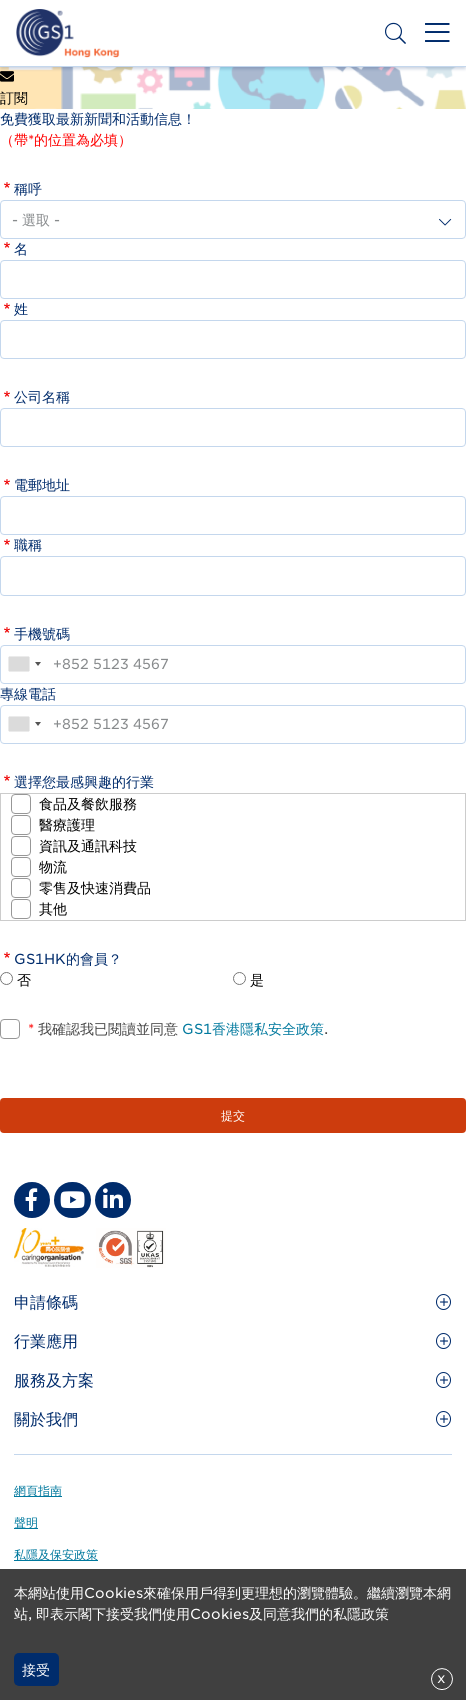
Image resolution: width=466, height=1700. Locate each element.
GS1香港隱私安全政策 (251, 1029)
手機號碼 (42, 634)
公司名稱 (42, 397)
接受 (36, 1670)
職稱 (28, 545)
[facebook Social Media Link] (32, 1200)
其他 (53, 909)
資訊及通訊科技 (88, 846)
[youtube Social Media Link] (72, 1200)
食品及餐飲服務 (88, 804)
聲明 (26, 1522)
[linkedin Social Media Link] (113, 1200)
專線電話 (28, 694)
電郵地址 (42, 485)
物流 (53, 867)
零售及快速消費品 (95, 888)
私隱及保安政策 (56, 1554)
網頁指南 (38, 1490)
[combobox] (24, 664)
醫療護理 (67, 825)
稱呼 (28, 189)
